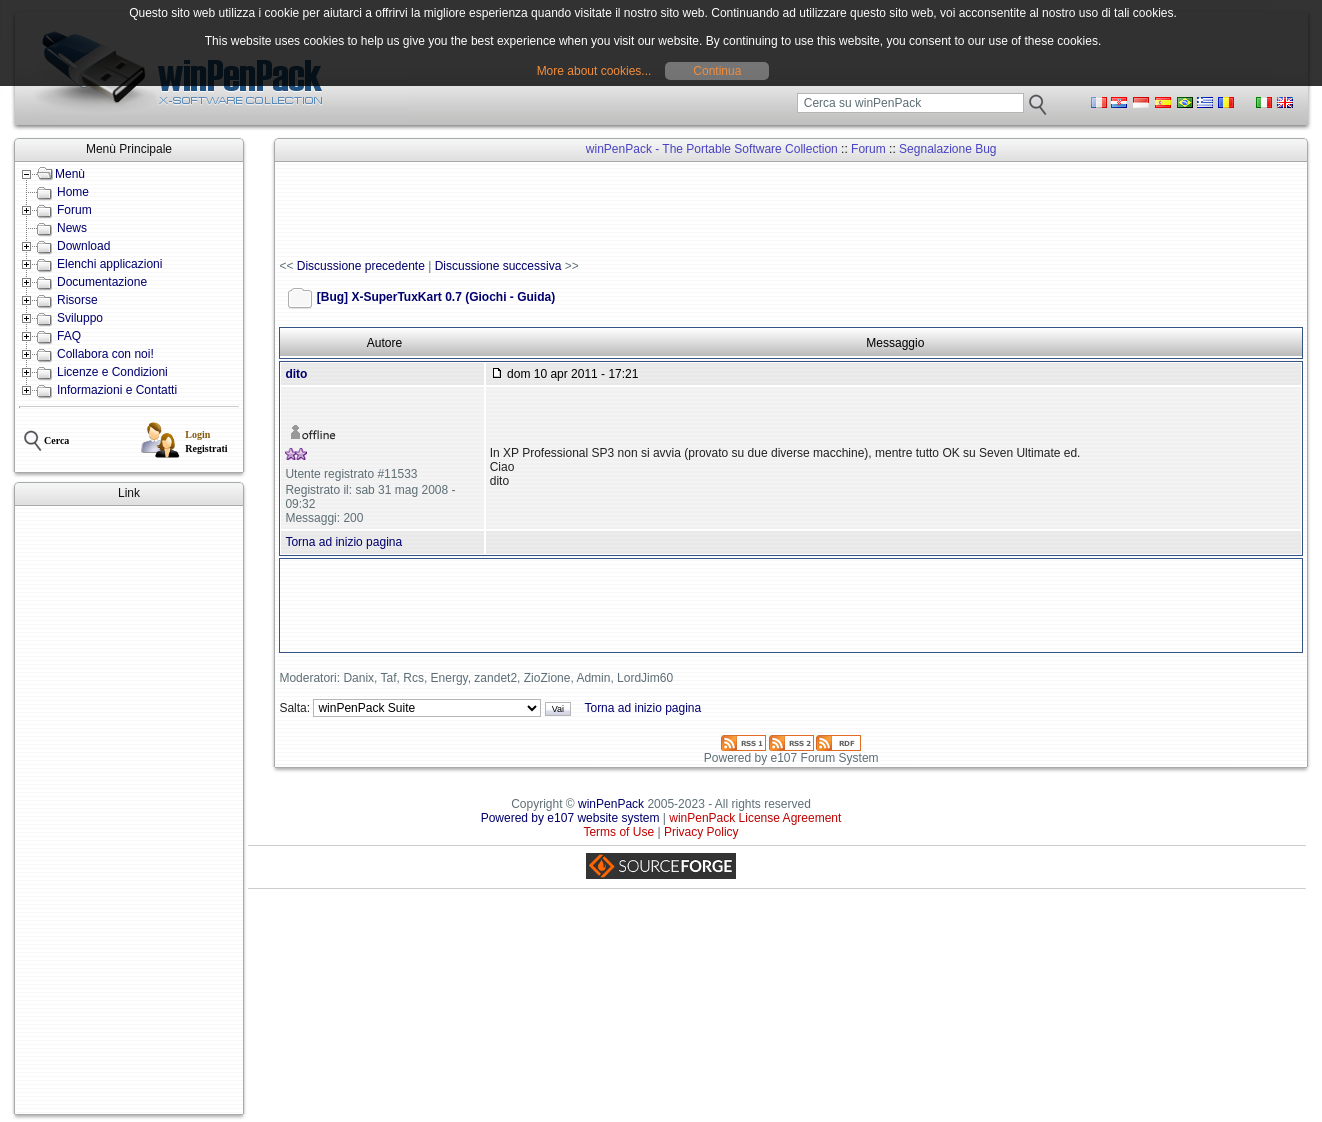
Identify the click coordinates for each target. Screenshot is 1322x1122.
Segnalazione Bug (947, 149)
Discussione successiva (498, 266)
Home (73, 192)
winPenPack (611, 804)
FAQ (69, 336)
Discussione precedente (361, 266)
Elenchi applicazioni (109, 264)
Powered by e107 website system (570, 818)
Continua (717, 71)
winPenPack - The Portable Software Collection (712, 149)
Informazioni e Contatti (117, 390)
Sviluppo (80, 318)
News (72, 228)
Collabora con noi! (105, 354)
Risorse (77, 300)
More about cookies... (594, 71)
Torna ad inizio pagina (343, 542)
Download (83, 246)
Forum (74, 210)
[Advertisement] (129, 810)
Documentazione (102, 282)
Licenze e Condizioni (112, 372)
